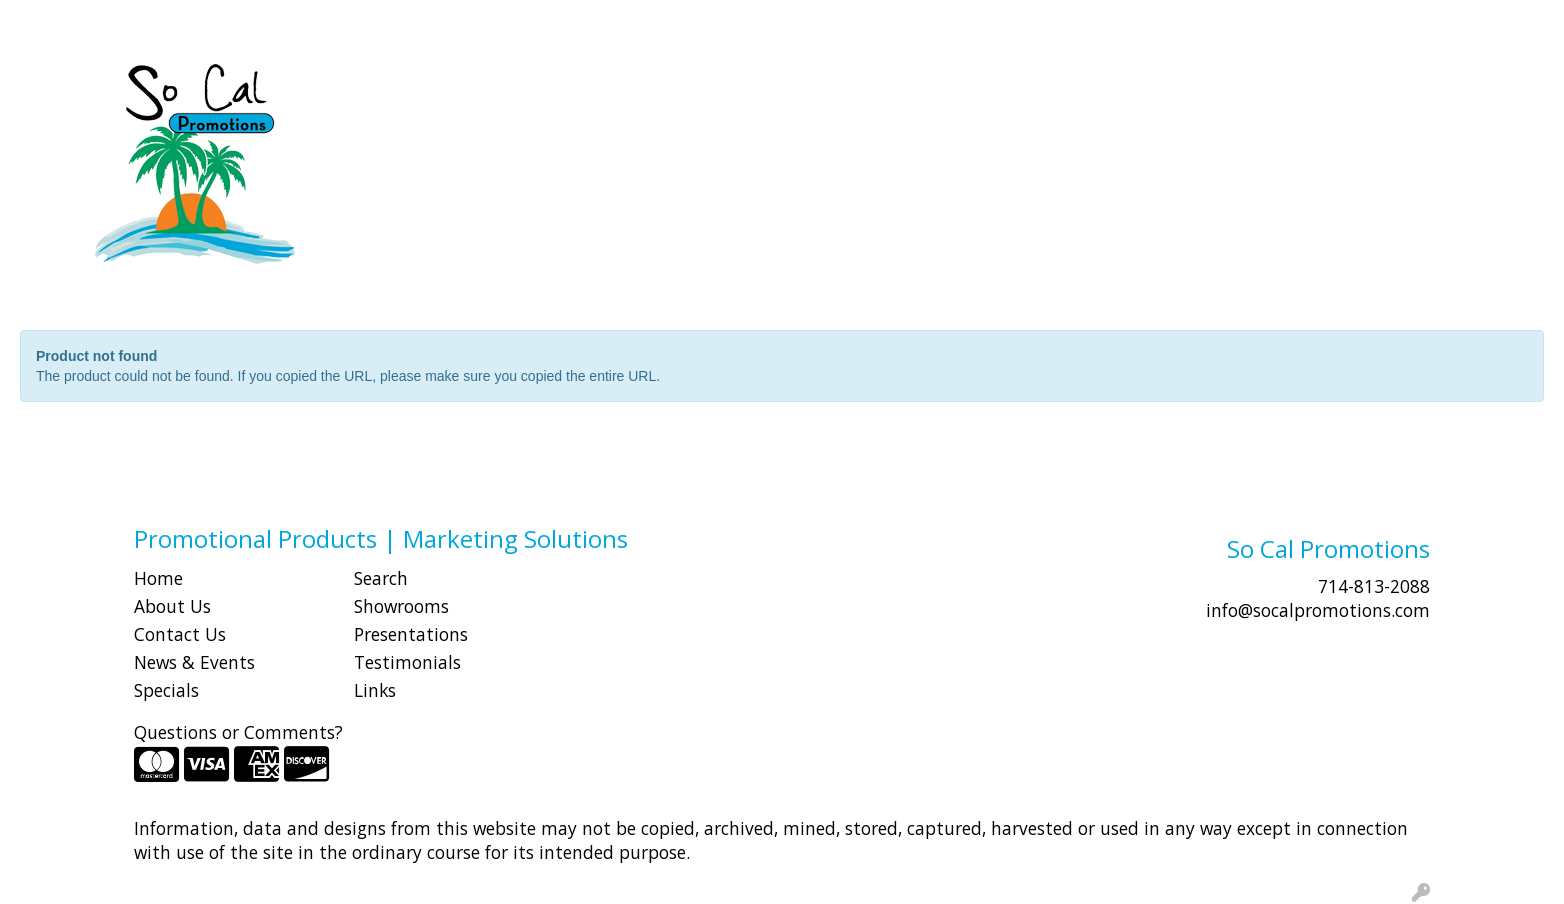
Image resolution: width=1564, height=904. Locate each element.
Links (375, 690)
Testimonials (407, 662)
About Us (172, 606)
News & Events (194, 662)
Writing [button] (1330, 88)
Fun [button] (895, 88)
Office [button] (1171, 88)
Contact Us (180, 634)
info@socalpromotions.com (1318, 610)
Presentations (411, 634)
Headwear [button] (985, 88)
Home (158, 578)
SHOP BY (184, 22)
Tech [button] (1246, 88)
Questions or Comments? (238, 732)
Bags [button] (711, 88)
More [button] (1415, 88)
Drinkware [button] (805, 88)
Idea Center (366, 22)
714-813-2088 (1374, 586)
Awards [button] (629, 88)
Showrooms (401, 606)
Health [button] (1087, 88)
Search (1188, 22)
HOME (43, 22)
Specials (166, 690)
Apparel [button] (534, 88)
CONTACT (270, 22)
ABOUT (109, 22)
